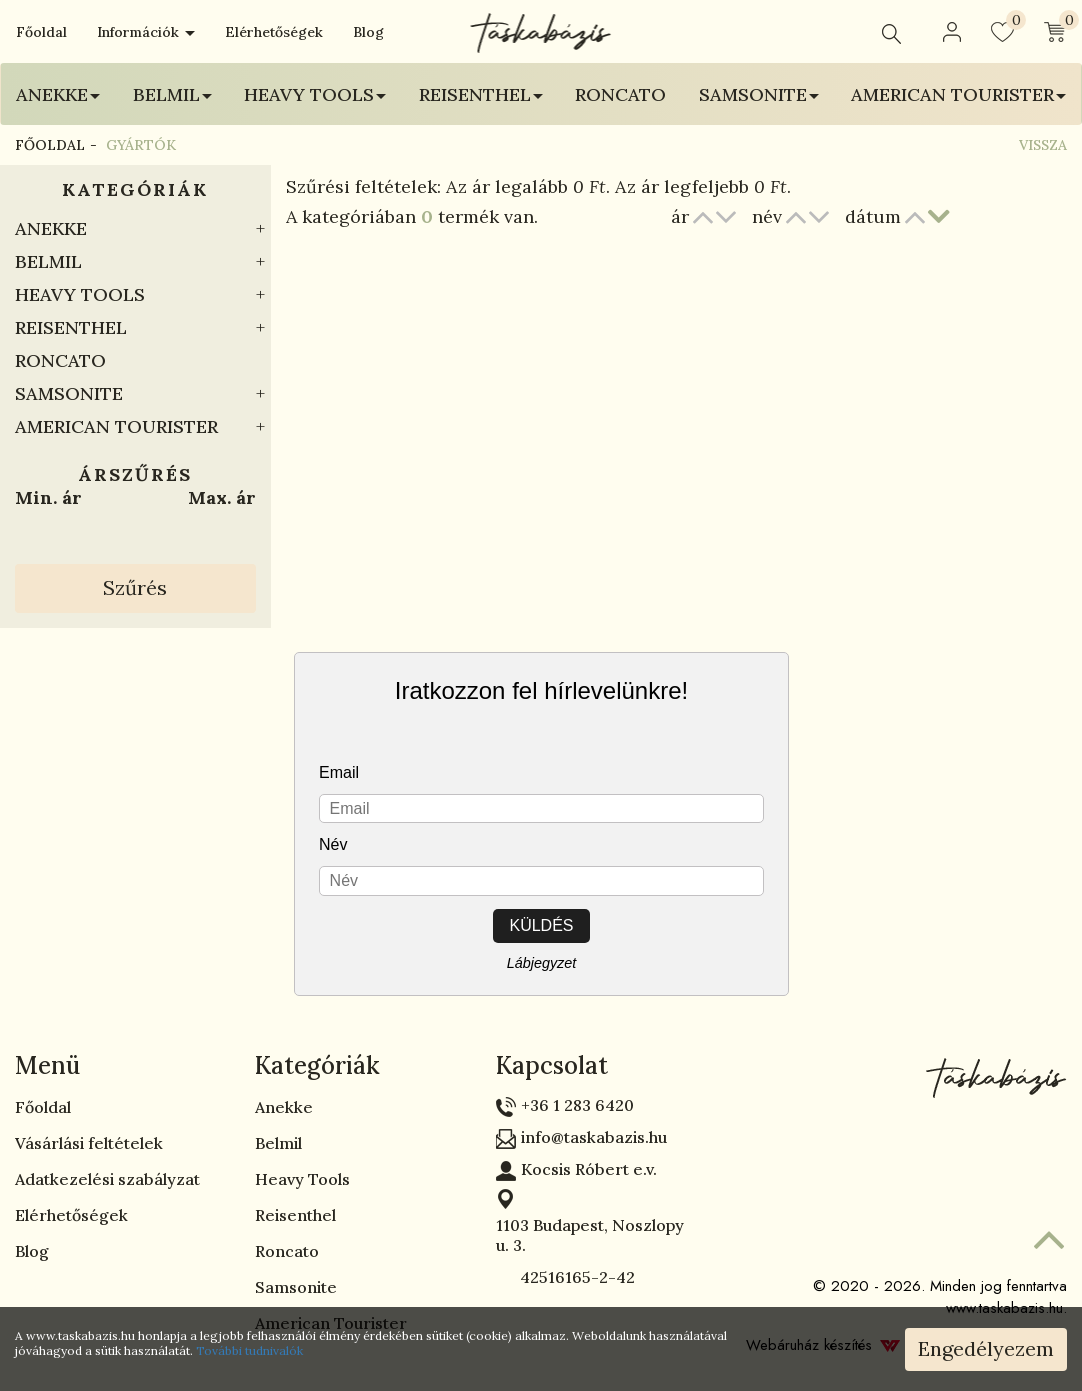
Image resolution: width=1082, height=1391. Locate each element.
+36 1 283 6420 (577, 1105)
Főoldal (41, 32)
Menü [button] (47, 1065)
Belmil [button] (172, 94)
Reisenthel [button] (481, 94)
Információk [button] (146, 32)
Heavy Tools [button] (315, 94)
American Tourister (116, 426)
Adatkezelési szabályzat (107, 1179)
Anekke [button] (58, 94)
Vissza (1043, 145)
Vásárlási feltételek (89, 1143)
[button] (952, 32)
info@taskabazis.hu (594, 1137)
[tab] (120, 1066)
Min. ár (48, 497)
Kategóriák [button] (317, 1065)
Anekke (51, 228)
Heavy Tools (80, 294)
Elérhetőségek (274, 32)
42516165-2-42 (565, 1277)
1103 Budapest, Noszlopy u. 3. (590, 1235)
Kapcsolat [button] (552, 1065)
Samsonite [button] (759, 94)
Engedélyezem (986, 1348)
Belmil (48, 261)
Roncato (620, 94)
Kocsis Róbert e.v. (589, 1169)
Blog (368, 32)
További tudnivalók (249, 1350)
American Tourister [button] (958, 94)
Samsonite (69, 393)
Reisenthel (71, 327)
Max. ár (222, 497)
